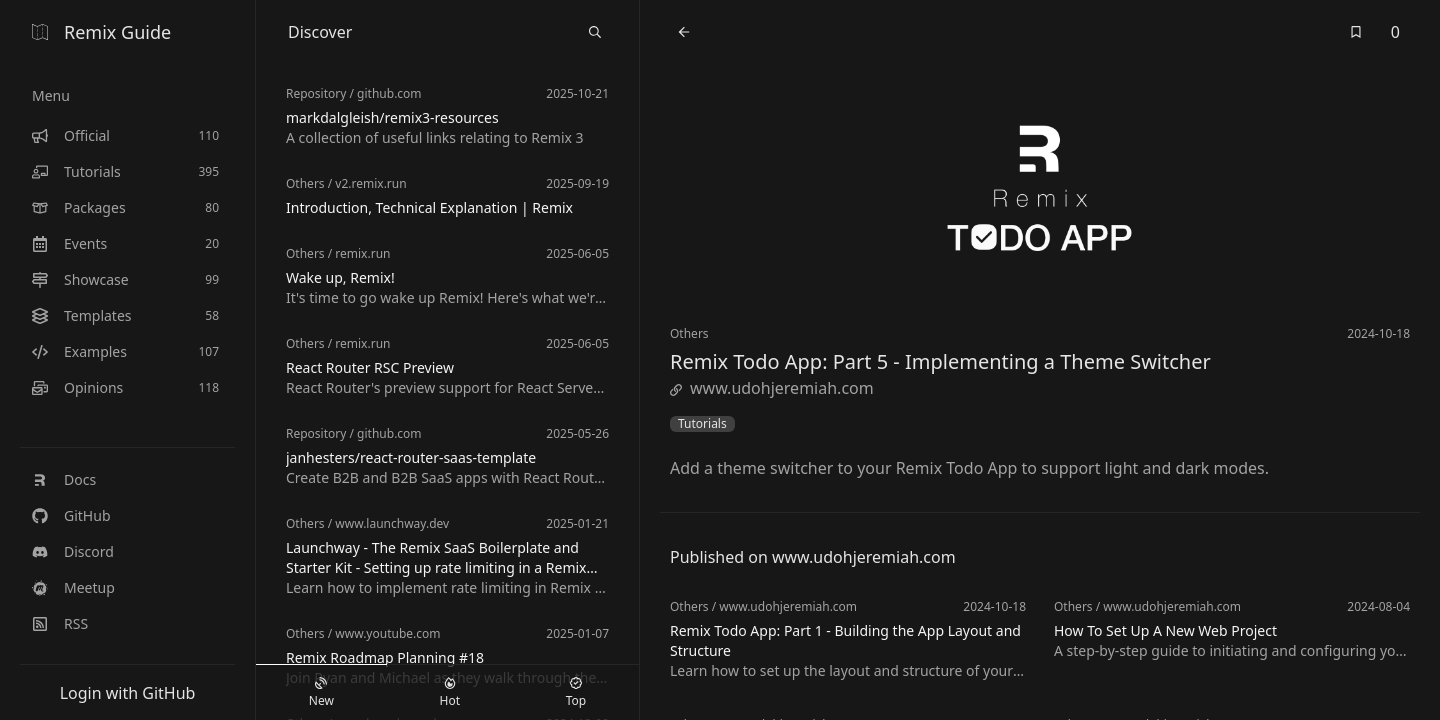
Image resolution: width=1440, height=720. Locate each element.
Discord (73, 551)
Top (576, 693)
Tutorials (702, 424)
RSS (60, 623)
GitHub (71, 515)
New (321, 693)
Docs (64, 479)
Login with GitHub (128, 693)
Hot (450, 693)
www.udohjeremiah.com (772, 388)
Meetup (73, 587)
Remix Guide (101, 32)
